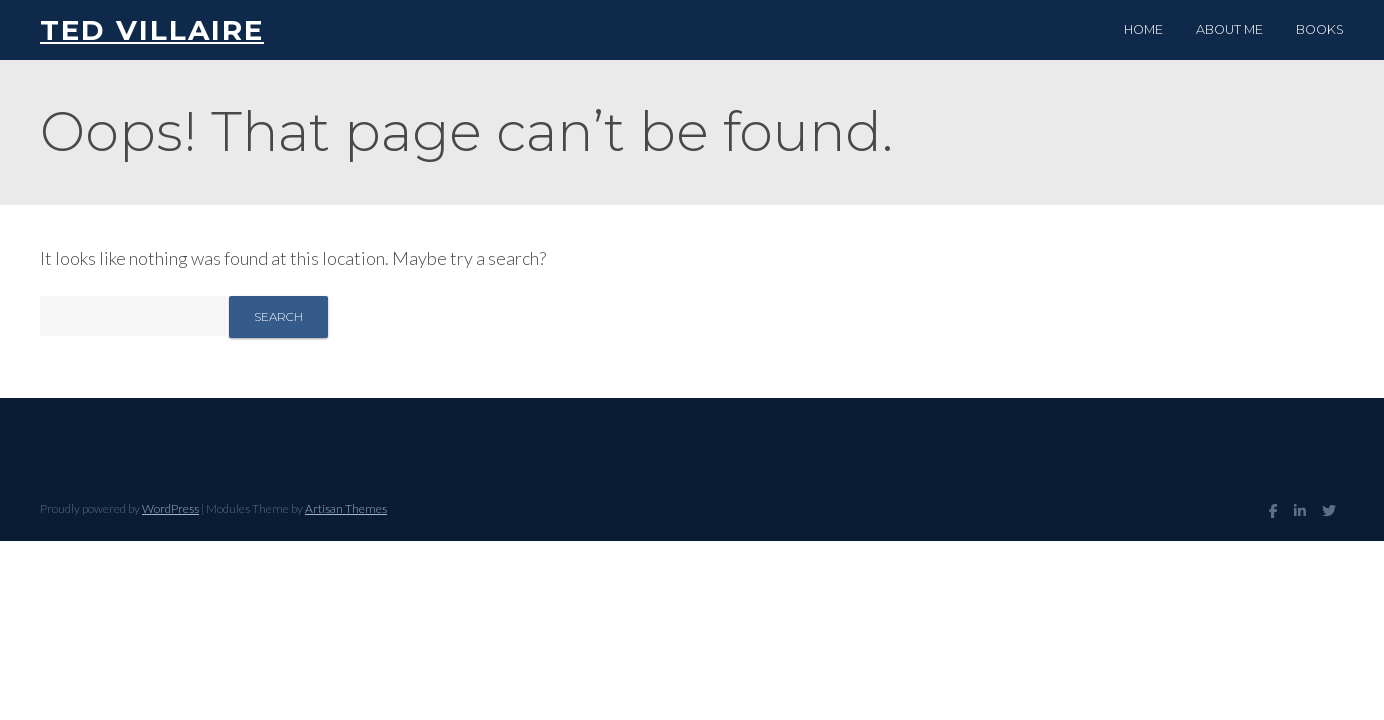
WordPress (170, 508)
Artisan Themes (346, 508)
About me (1229, 29)
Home (1143, 29)
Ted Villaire (152, 30)
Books (1320, 29)
